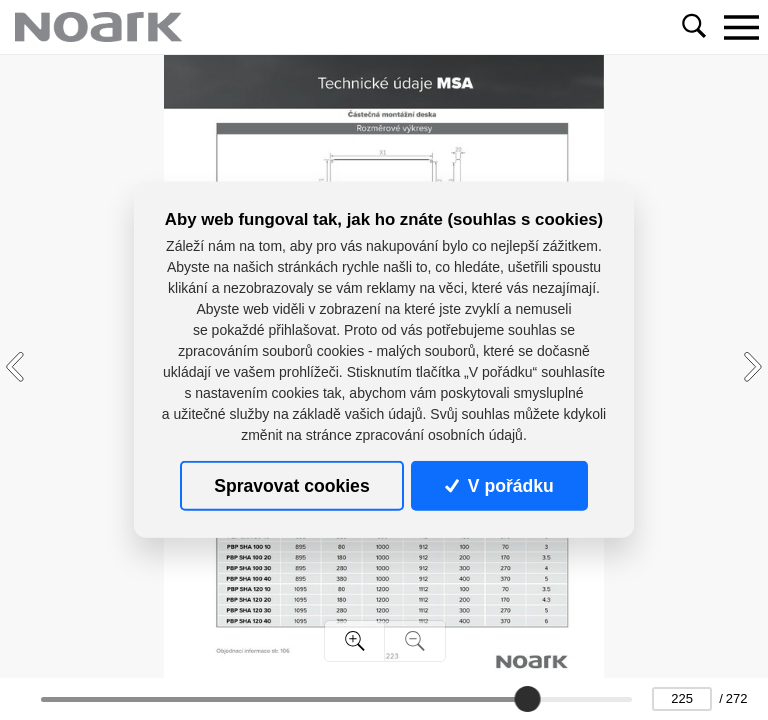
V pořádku (499, 486)
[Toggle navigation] (741, 27)
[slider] (527, 699)
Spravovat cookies (291, 486)
